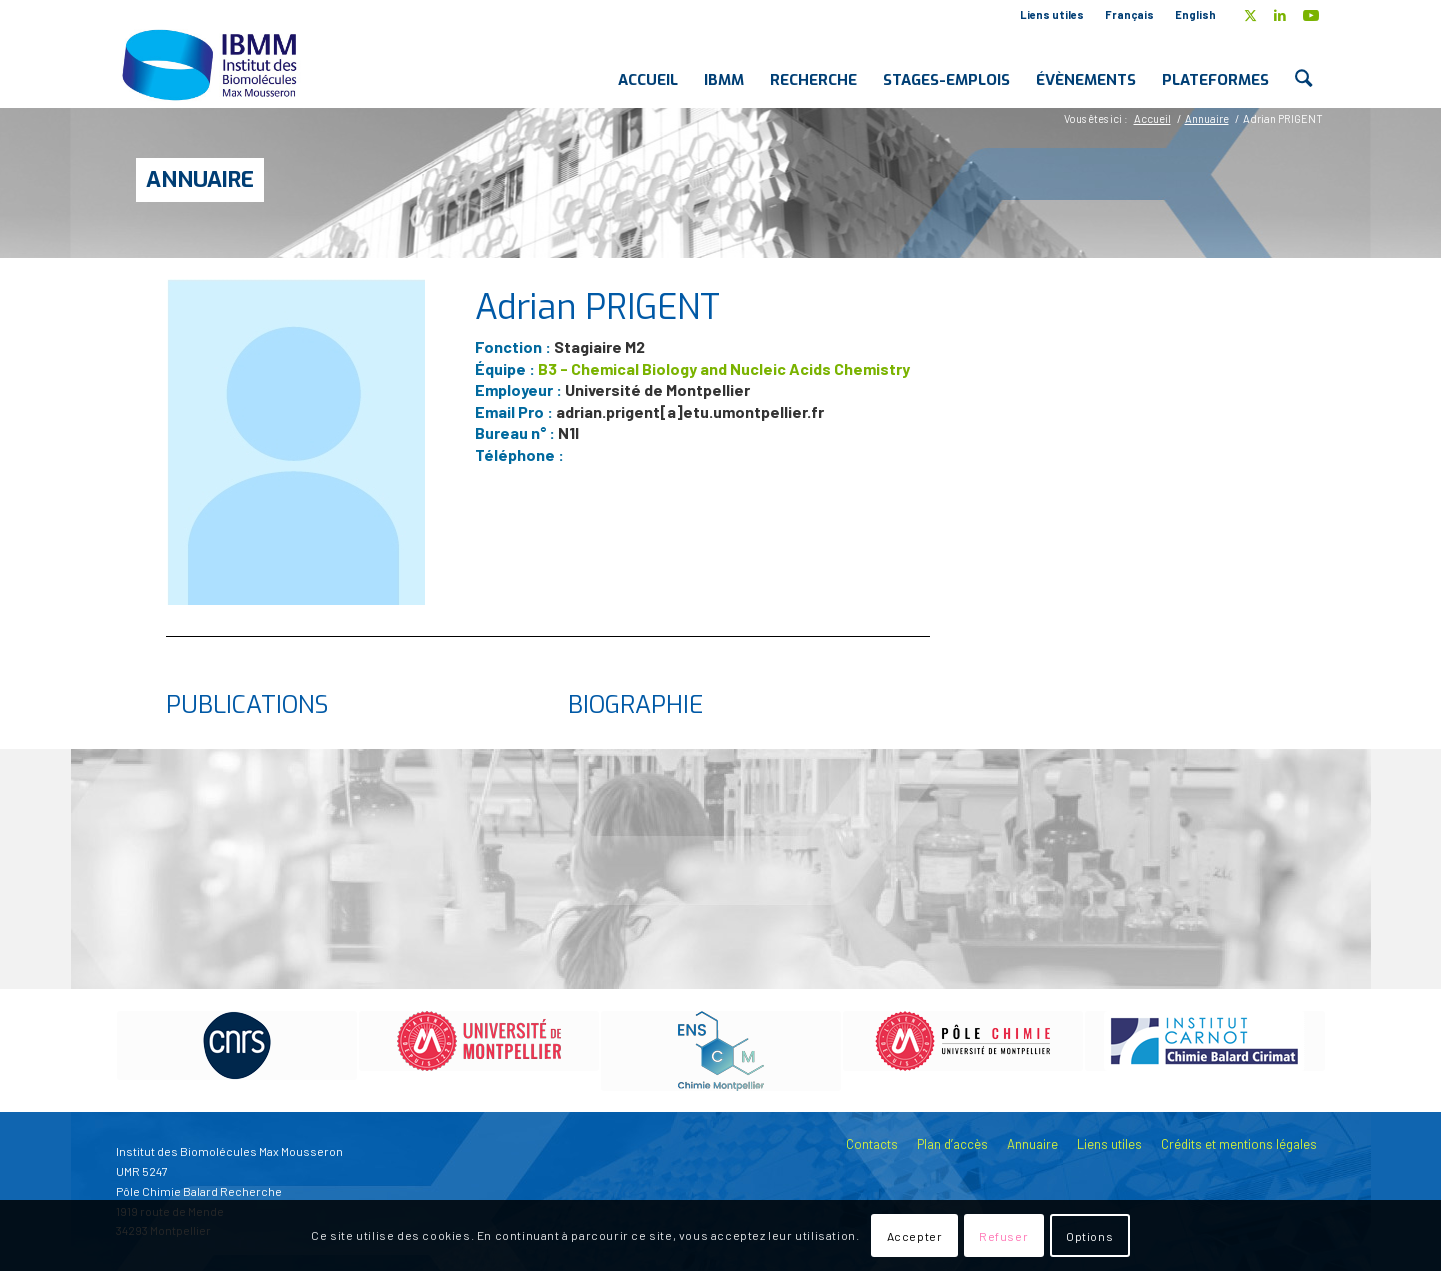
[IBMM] (212, 64)
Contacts (872, 1144)
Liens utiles (1052, 14)
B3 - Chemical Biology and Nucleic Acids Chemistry (724, 368)
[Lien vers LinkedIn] (1280, 15)
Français (1129, 14)
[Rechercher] (1303, 64)
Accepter (915, 1236)
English (1195, 14)
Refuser (1003, 1236)
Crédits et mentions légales (1239, 1144)
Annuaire (200, 179)
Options (1089, 1236)
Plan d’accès (952, 1144)
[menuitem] (1052, 15)
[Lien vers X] (1250, 15)
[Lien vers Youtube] (1311, 15)
